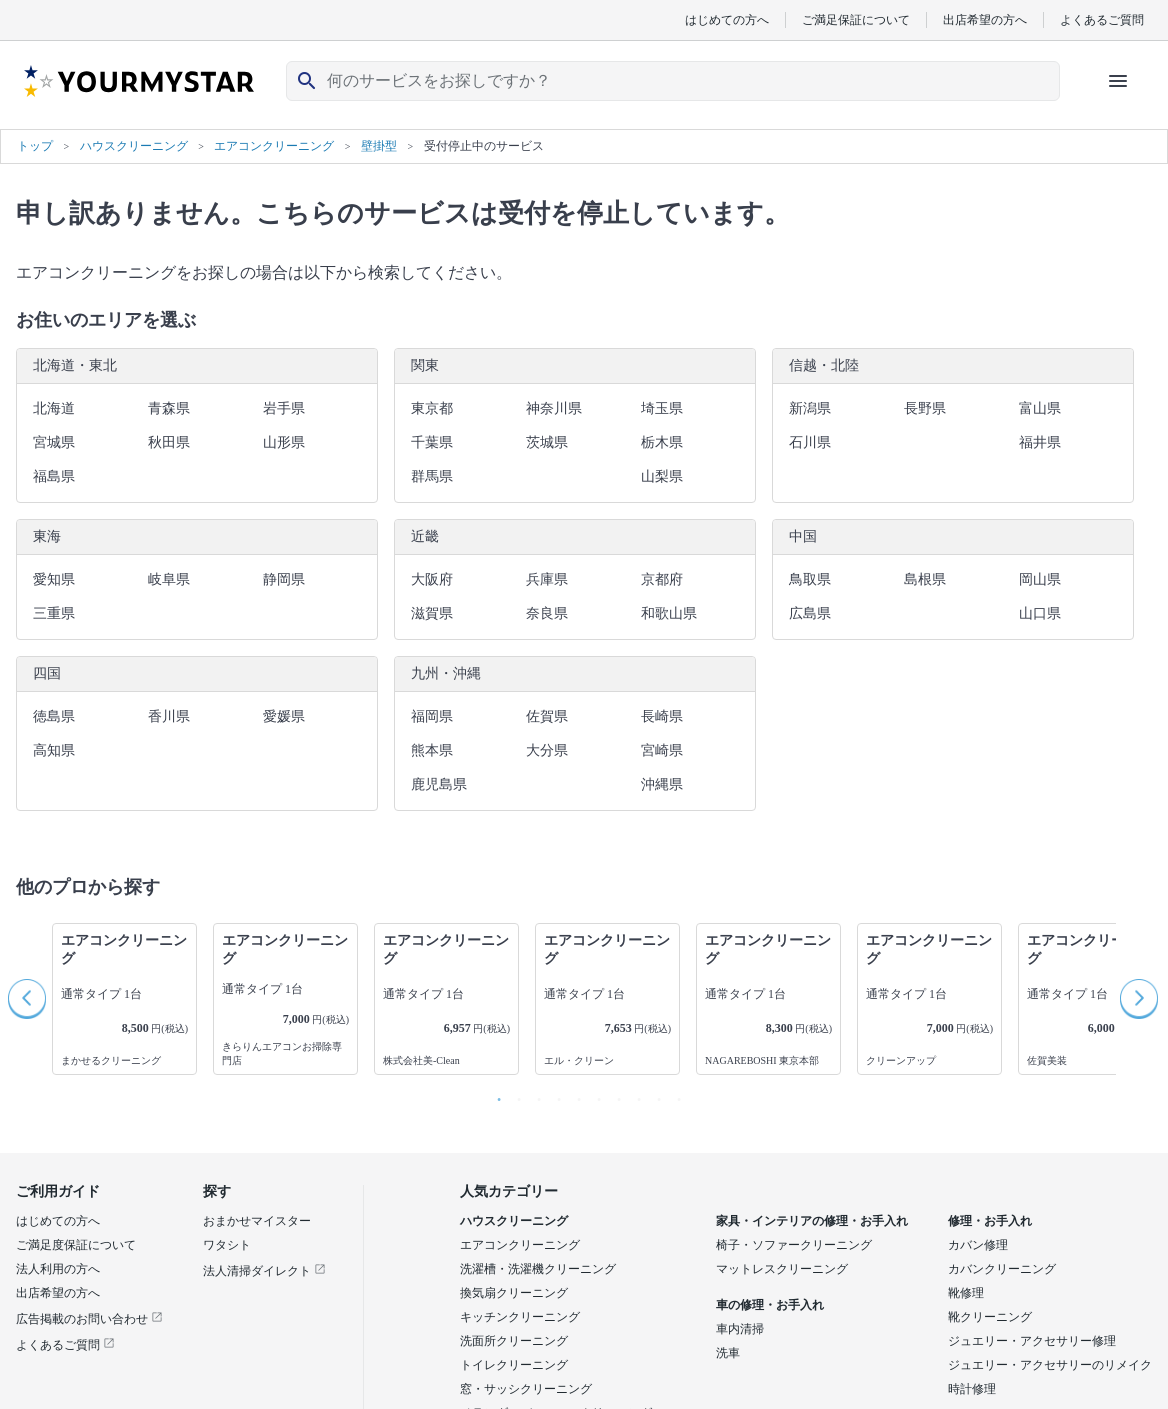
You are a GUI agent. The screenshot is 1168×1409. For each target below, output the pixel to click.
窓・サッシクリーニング (526, 1389)
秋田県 (169, 442)
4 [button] (554, 1095)
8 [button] (634, 1095)
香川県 (169, 716)
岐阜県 (169, 579)
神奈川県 (554, 408)
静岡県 (284, 579)
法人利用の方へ (58, 1269)
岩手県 (284, 408)
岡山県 (1040, 579)
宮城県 (54, 442)
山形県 (284, 442)
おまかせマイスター (257, 1221)
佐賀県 (547, 716)
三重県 (54, 613)
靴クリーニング (990, 1317)
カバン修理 (978, 1245)
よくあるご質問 (1102, 19)
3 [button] (534, 1095)
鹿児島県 (439, 784)
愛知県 (54, 579)
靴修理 (966, 1293)
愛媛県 (284, 716)
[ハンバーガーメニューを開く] (1118, 81)
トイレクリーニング (514, 1365)
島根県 (925, 579)
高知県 (54, 750)
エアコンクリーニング (520, 1245)
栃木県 (662, 442)
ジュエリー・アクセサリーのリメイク (1050, 1365)
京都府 (662, 579)
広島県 (810, 613)
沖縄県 (662, 784)
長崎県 (662, 716)
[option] (124, 999)
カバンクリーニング (1002, 1269)
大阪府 (432, 579)
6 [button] (594, 1095)
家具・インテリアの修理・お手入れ (812, 1221)
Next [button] (1140, 999)
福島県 (54, 476)
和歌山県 (669, 613)
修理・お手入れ (990, 1221)
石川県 (810, 442)
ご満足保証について (856, 19)
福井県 (1040, 442)
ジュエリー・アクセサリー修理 (1032, 1341)
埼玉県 (662, 408)
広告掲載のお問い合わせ (89, 1319)
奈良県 (547, 613)
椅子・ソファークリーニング (794, 1245)
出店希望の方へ (985, 19)
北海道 (54, 408)
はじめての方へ (727, 19)
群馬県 (432, 476)
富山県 (1040, 408)
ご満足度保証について (76, 1245)
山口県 (1040, 613)
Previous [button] (28, 999)
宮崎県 (662, 750)
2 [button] (514, 1095)
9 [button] (654, 1095)
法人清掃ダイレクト (264, 1271)
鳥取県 (810, 579)
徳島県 (54, 716)
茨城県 (547, 442)
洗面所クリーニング (514, 1341)
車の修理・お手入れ (770, 1305)
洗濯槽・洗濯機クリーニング (538, 1269)
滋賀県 (432, 613)
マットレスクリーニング (782, 1269)
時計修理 (972, 1389)
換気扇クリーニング (514, 1293)
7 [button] (614, 1095)
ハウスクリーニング (514, 1221)
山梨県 (662, 476)
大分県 (547, 750)
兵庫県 (547, 579)
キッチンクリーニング (520, 1317)
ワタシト (227, 1245)
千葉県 (432, 442)
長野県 (925, 408)
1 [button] (494, 1095)
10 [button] (674, 1095)
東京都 (432, 408)
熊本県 (432, 750)
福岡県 (432, 716)
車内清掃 (740, 1329)
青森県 (169, 408)
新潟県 (810, 408)
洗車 (728, 1353)
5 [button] (574, 1095)
